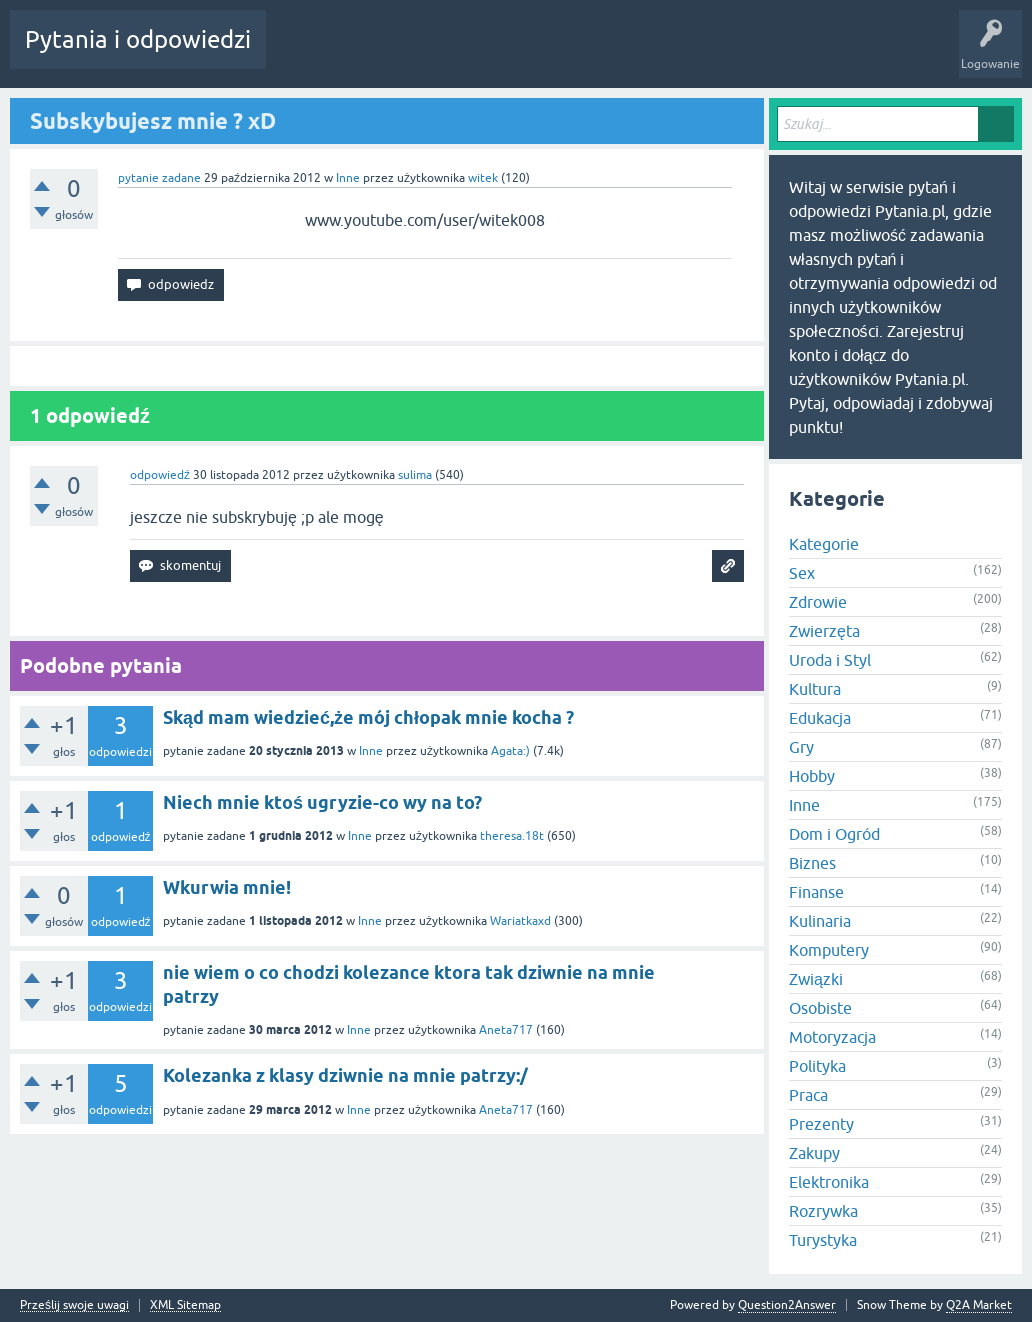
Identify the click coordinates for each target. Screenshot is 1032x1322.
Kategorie (824, 544)
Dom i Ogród (834, 834)
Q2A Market (979, 1305)
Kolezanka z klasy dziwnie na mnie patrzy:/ (345, 1075)
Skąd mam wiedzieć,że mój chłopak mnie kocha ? (368, 717)
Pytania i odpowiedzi (138, 39)
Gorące (301, 54)
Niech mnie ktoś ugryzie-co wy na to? (322, 802)
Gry (801, 747)
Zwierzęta (824, 631)
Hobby (812, 776)
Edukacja (820, 718)
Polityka (817, 1066)
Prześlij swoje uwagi (74, 1305)
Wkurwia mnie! (227, 887)
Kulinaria (820, 921)
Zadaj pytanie (587, 54)
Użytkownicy (492, 54)
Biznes (812, 863)
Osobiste (820, 1008)
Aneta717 (506, 1030)
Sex (802, 573)
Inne (348, 178)
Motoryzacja (832, 1037)
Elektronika (829, 1182)
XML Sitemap (185, 1305)
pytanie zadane (159, 178)
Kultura (815, 689)
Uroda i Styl (830, 660)
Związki (816, 979)
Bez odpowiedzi (388, 54)
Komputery (829, 950)
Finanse (816, 892)
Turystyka (823, 1240)
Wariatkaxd (520, 921)
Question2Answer (787, 1305)
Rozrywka (823, 1211)
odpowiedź (160, 475)
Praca (808, 1095)
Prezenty (821, 1124)
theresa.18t (512, 836)
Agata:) (510, 751)
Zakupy (814, 1153)
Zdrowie (818, 602)
